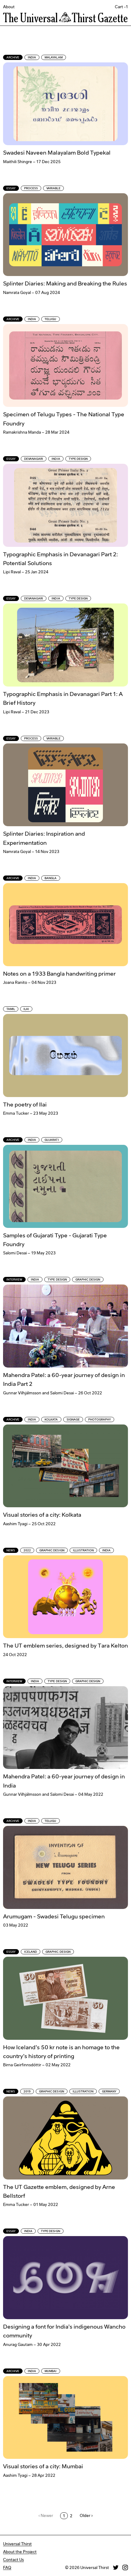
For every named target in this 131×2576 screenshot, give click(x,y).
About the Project (20, 2551)
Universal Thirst (17, 2543)
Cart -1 (121, 6)
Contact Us (13, 2559)
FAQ (7, 2567)
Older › (86, 2515)
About (9, 6)
